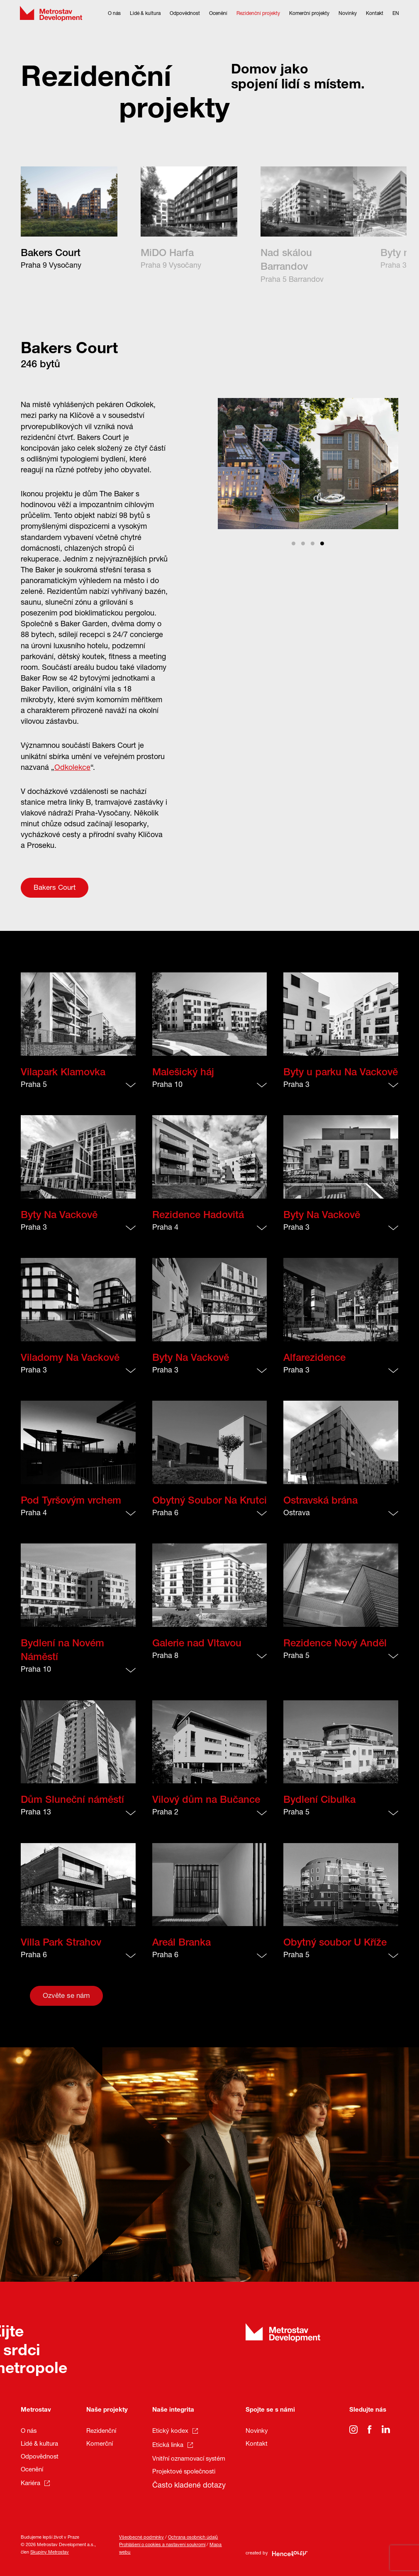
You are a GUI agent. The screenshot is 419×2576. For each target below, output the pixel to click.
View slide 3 (312, 543)
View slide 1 (293, 543)
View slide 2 (303, 543)
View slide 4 (322, 543)
